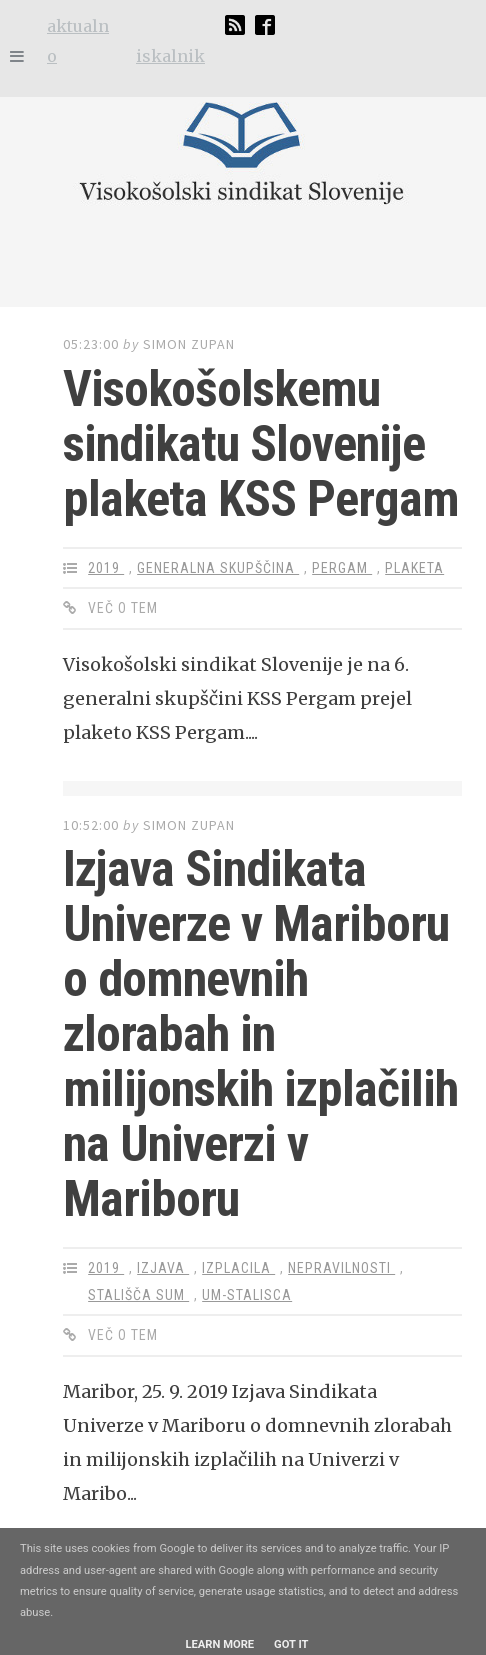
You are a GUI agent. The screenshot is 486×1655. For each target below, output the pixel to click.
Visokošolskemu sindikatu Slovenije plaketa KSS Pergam (261, 444)
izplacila (238, 1268)
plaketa (414, 568)
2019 (106, 568)
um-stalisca (247, 1295)
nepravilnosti (341, 1268)
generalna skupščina (218, 568)
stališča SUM (138, 1295)
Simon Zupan (189, 344)
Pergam (342, 568)
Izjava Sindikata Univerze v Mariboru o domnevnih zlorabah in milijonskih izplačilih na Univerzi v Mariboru (260, 1034)
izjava (163, 1268)
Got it (291, 1644)
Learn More (219, 1644)
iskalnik (170, 56)
